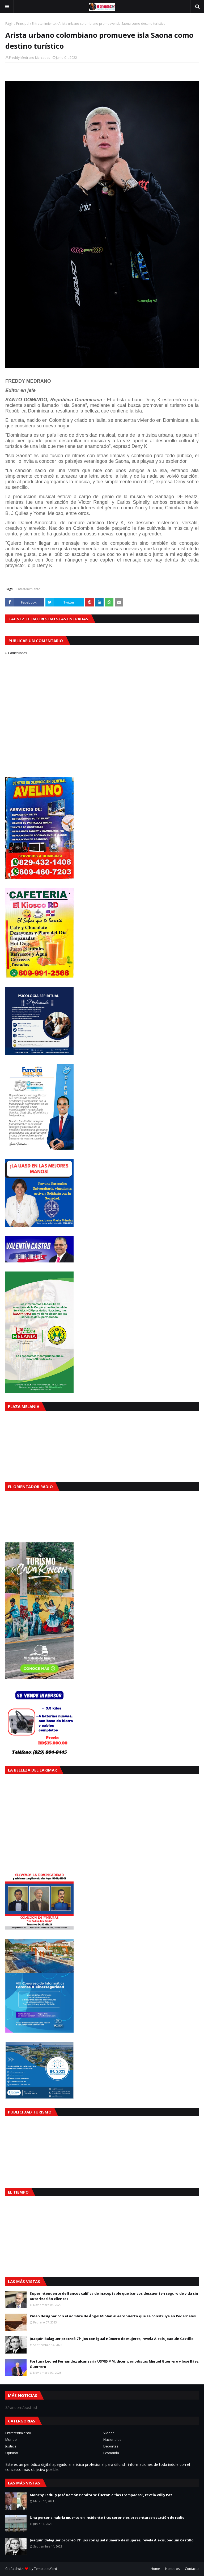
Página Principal (17, 23)
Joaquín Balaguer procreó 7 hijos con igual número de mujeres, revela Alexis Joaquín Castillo (112, 2338)
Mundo (11, 2439)
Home (155, 2568)
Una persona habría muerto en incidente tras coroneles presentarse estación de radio (107, 2517)
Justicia (10, 2446)
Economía (111, 2452)
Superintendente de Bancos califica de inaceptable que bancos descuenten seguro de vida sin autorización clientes (114, 2296)
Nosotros (172, 2568)
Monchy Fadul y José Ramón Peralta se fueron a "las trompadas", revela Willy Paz (101, 2494)
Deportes (110, 2446)
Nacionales (112, 2439)
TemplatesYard (45, 2568)
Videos (108, 2432)
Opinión (11, 2452)
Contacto (192, 2568)
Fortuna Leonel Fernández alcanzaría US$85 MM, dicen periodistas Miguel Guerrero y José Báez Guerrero (114, 2364)
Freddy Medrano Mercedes (29, 57)
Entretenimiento (44, 23)
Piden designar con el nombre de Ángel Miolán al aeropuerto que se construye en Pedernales (113, 2316)
